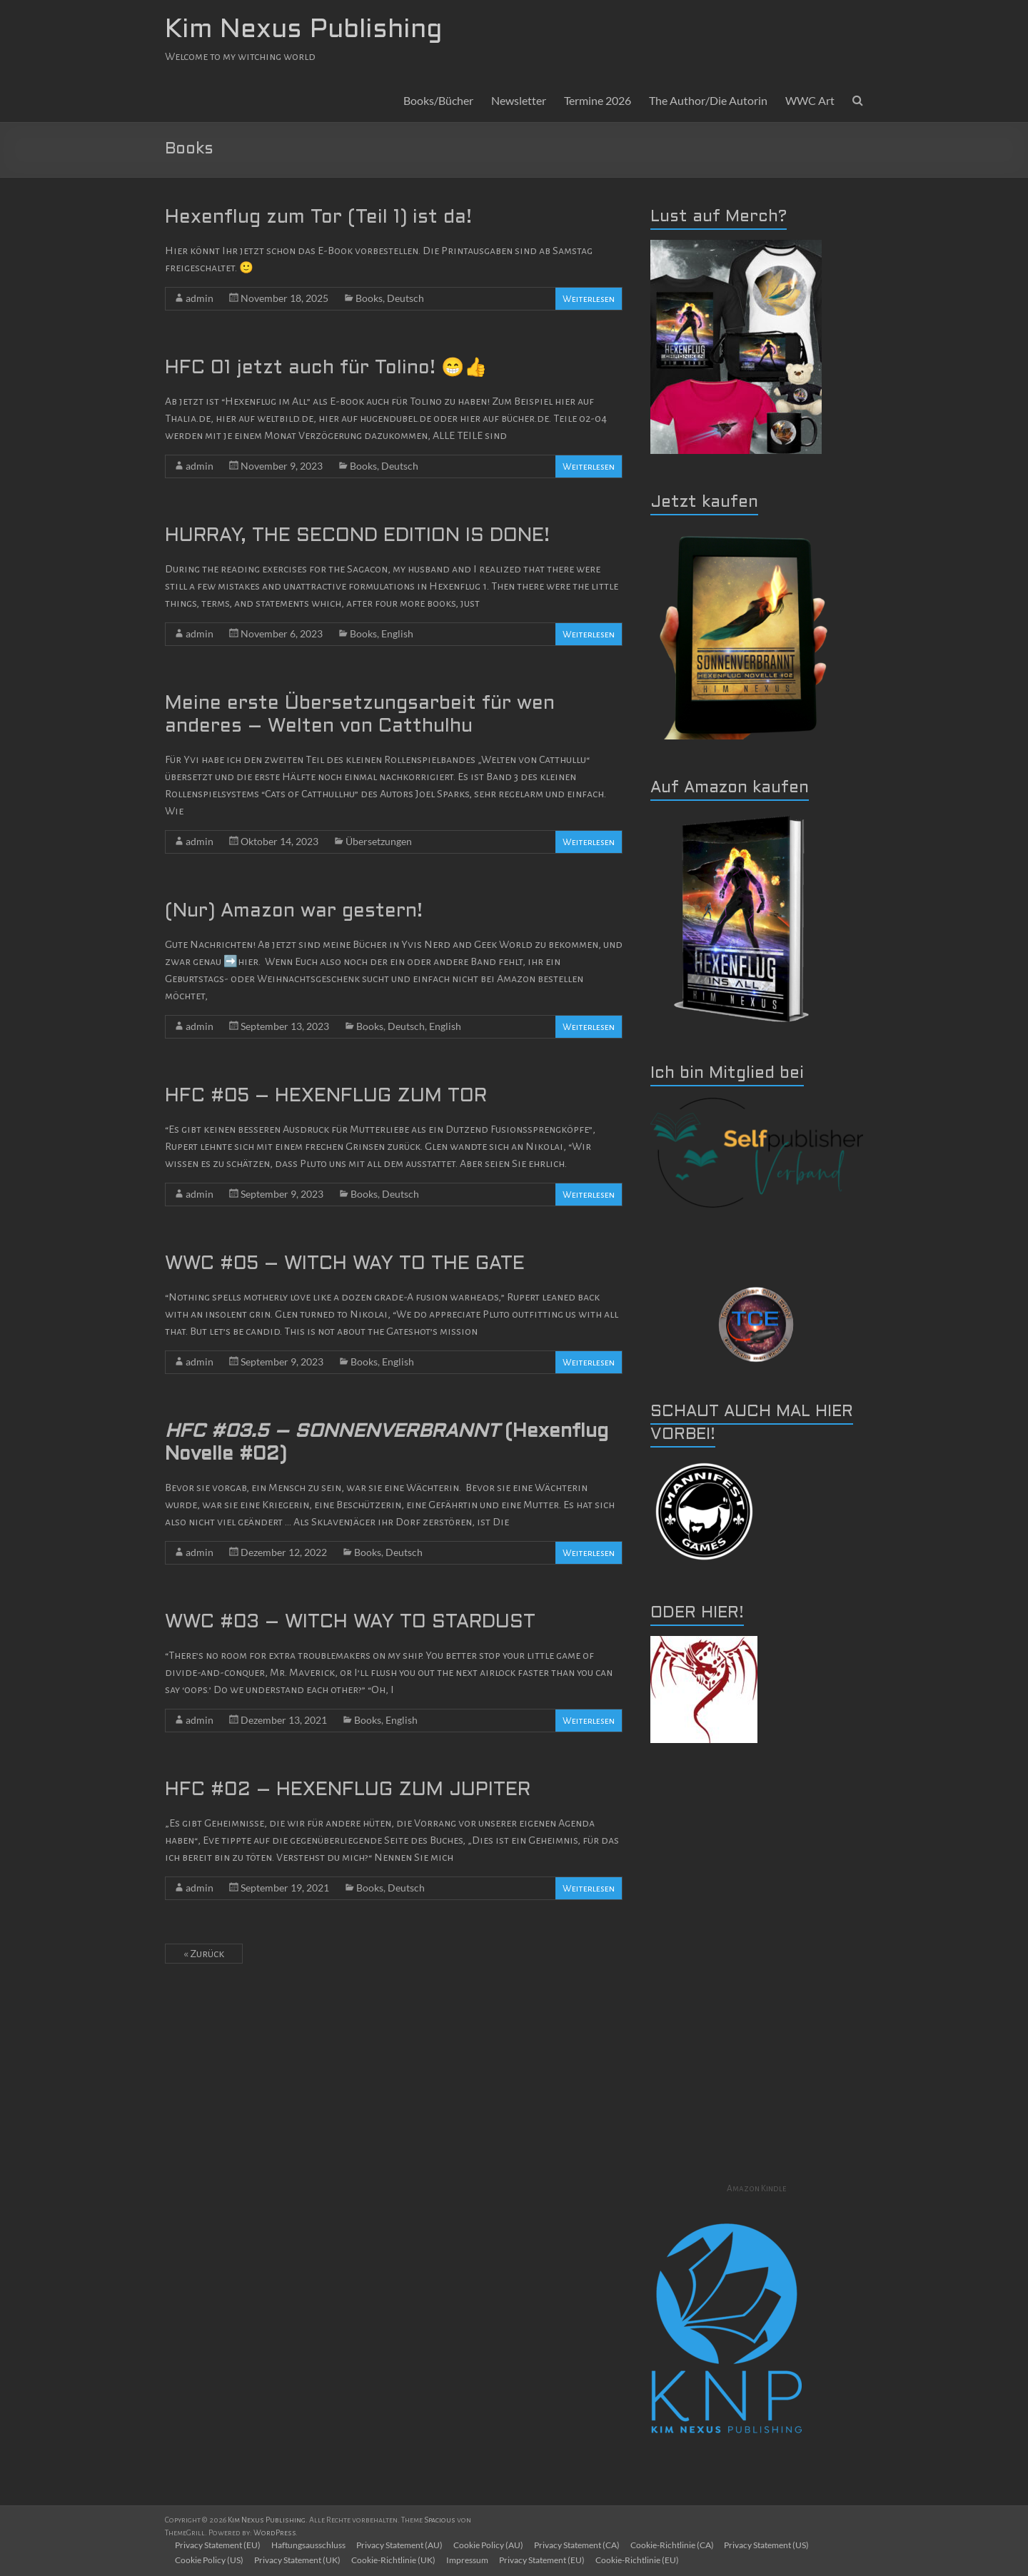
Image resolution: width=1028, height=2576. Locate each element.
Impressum (471, 2560)
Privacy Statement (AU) (402, 2545)
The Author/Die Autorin (708, 100)
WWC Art (810, 100)
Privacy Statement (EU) (219, 2545)
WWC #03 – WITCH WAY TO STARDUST (350, 1622)
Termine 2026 (597, 100)
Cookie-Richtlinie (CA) (677, 2545)
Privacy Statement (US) (772, 2545)
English (397, 633)
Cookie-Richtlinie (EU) (642, 2560)
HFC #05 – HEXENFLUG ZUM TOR (326, 1096)
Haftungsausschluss (310, 2545)
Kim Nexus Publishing (303, 31)
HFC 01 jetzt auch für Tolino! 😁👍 (326, 368)
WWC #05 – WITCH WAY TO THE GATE (345, 1264)
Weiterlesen (589, 299)
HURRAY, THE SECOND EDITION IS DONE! (357, 536)
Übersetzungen (379, 841)
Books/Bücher (438, 100)
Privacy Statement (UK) (299, 2560)
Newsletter (518, 100)
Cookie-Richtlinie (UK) (396, 2560)
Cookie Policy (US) (210, 2560)
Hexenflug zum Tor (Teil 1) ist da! (318, 217)
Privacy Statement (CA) (581, 2545)
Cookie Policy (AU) (492, 2545)
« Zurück (203, 1953)
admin (199, 298)
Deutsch (405, 298)
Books (369, 298)
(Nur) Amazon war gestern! (294, 911)
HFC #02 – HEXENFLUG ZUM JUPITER (347, 1790)
